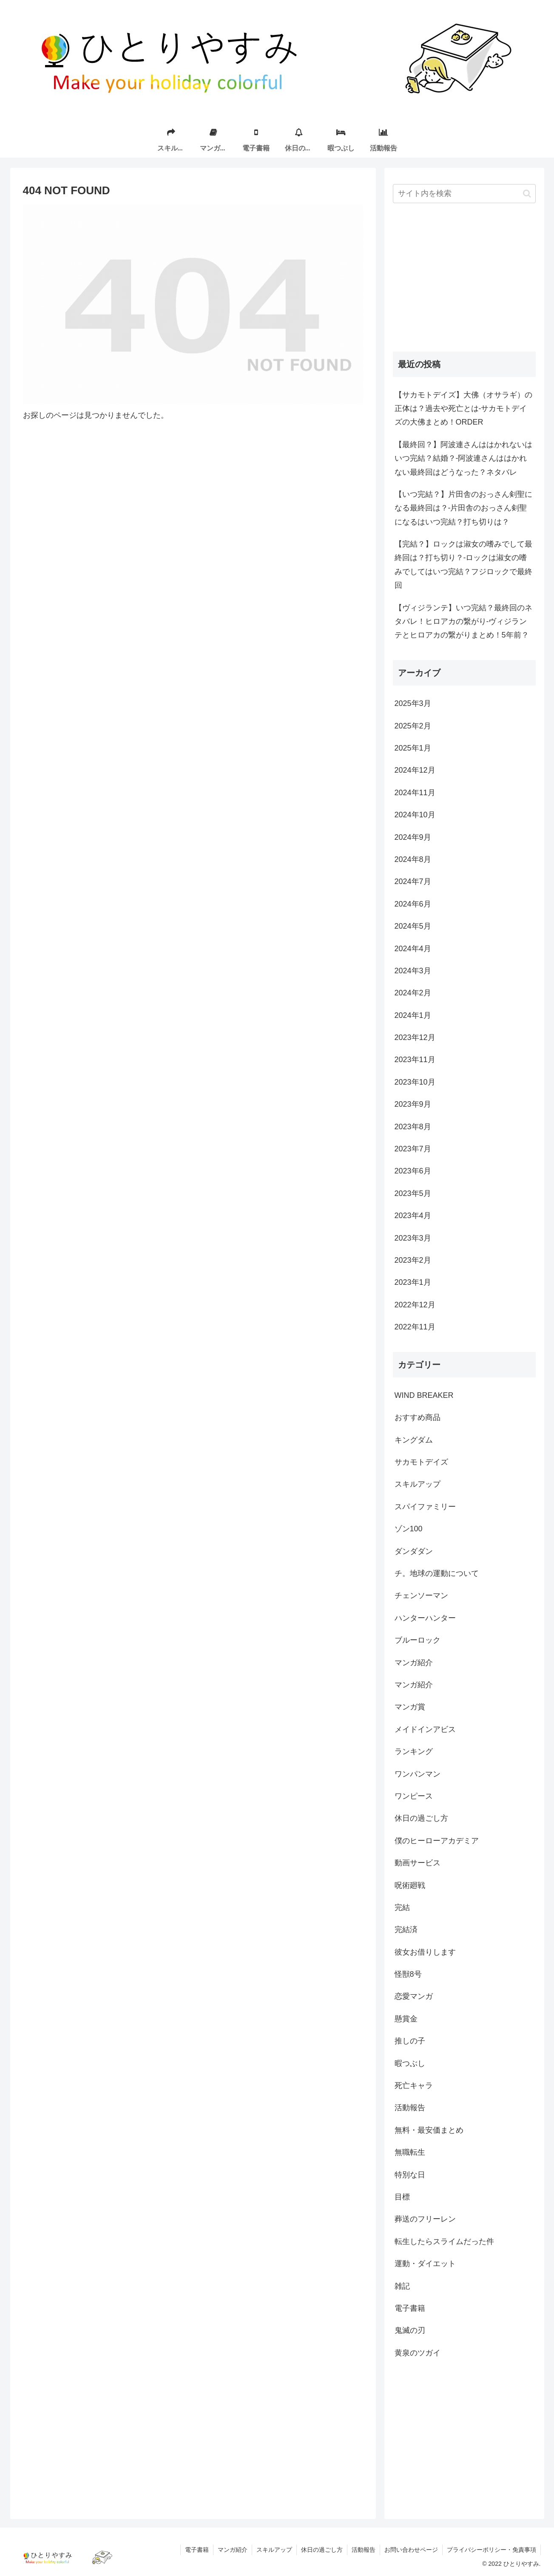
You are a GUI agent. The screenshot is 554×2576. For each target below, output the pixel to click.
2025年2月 (413, 726)
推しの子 (410, 2041)
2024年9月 (413, 837)
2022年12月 (415, 1305)
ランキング (414, 1751)
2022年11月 (415, 1327)
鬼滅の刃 (410, 2330)
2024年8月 (413, 859)
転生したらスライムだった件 (444, 2241)
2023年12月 (415, 1037)
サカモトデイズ (421, 1462)
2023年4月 (413, 1215)
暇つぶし (410, 2063)
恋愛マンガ (414, 1996)
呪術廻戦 (410, 1885)
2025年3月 (413, 703)
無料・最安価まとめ (429, 2130)
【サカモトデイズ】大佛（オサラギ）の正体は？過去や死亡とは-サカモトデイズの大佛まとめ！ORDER (463, 409)
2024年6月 (413, 904)
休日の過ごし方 (421, 1818)
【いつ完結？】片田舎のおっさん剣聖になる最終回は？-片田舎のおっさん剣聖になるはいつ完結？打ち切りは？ (463, 508)
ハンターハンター (425, 1618)
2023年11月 (415, 1059)
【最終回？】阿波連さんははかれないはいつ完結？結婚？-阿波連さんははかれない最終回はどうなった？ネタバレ (463, 458)
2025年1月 (413, 748)
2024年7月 (413, 881)
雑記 (402, 2286)
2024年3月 (413, 970)
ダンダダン (414, 1551)
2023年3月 (413, 1238)
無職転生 (410, 2152)
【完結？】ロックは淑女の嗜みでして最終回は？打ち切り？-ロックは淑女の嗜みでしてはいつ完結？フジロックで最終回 (463, 564)
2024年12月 (415, 770)
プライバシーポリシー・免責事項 (491, 2549)
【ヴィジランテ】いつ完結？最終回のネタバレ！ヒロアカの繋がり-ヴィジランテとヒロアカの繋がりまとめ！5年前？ (463, 622)
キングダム (414, 1440)
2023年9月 (413, 1104)
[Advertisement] (464, 277)
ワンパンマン (417, 1774)
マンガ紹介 (414, 1662)
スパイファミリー (425, 1506)
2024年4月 (413, 948)
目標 (402, 2197)
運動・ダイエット (425, 2263)
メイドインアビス (425, 1729)
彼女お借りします (425, 1952)
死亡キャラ (414, 2085)
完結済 (406, 1929)
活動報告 (410, 2107)
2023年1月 (413, 1282)
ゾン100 (409, 1529)
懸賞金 (406, 2019)
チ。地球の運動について (437, 1573)
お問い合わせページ (411, 2549)
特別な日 (410, 2175)
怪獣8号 (408, 1974)
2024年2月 (413, 993)
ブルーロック (417, 1640)
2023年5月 (413, 1193)
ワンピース (414, 1796)
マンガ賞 (410, 1707)
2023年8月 (413, 1126)
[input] (464, 193)
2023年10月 (415, 1082)
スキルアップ (417, 1484)
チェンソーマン (421, 1595)
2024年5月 (413, 926)
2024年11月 (415, 792)
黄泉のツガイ (417, 2353)
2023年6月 (413, 1171)
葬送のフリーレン (425, 2219)
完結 (402, 1907)
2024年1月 (413, 1015)
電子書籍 (410, 2308)
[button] (527, 193)
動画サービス (417, 1863)
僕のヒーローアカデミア (437, 1840)
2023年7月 (413, 1149)
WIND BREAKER (424, 1395)
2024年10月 (415, 814)
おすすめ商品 (417, 1417)
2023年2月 (413, 1260)
